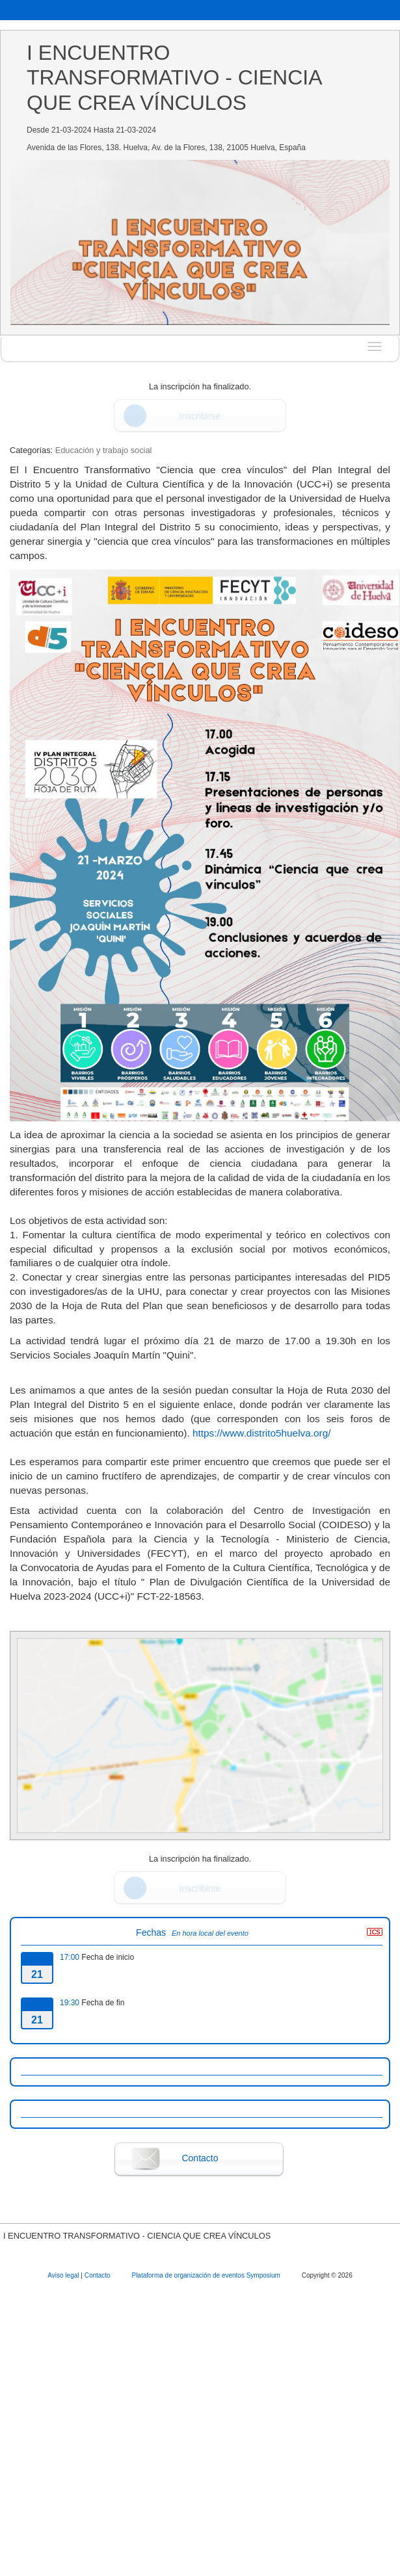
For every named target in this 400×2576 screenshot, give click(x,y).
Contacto (199, 2158)
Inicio (13, 9)
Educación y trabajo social (103, 450)
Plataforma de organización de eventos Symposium (206, 2275)
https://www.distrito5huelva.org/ (262, 1432)
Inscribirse (200, 416)
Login (50, 9)
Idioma (380, 9)
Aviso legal (64, 2275)
